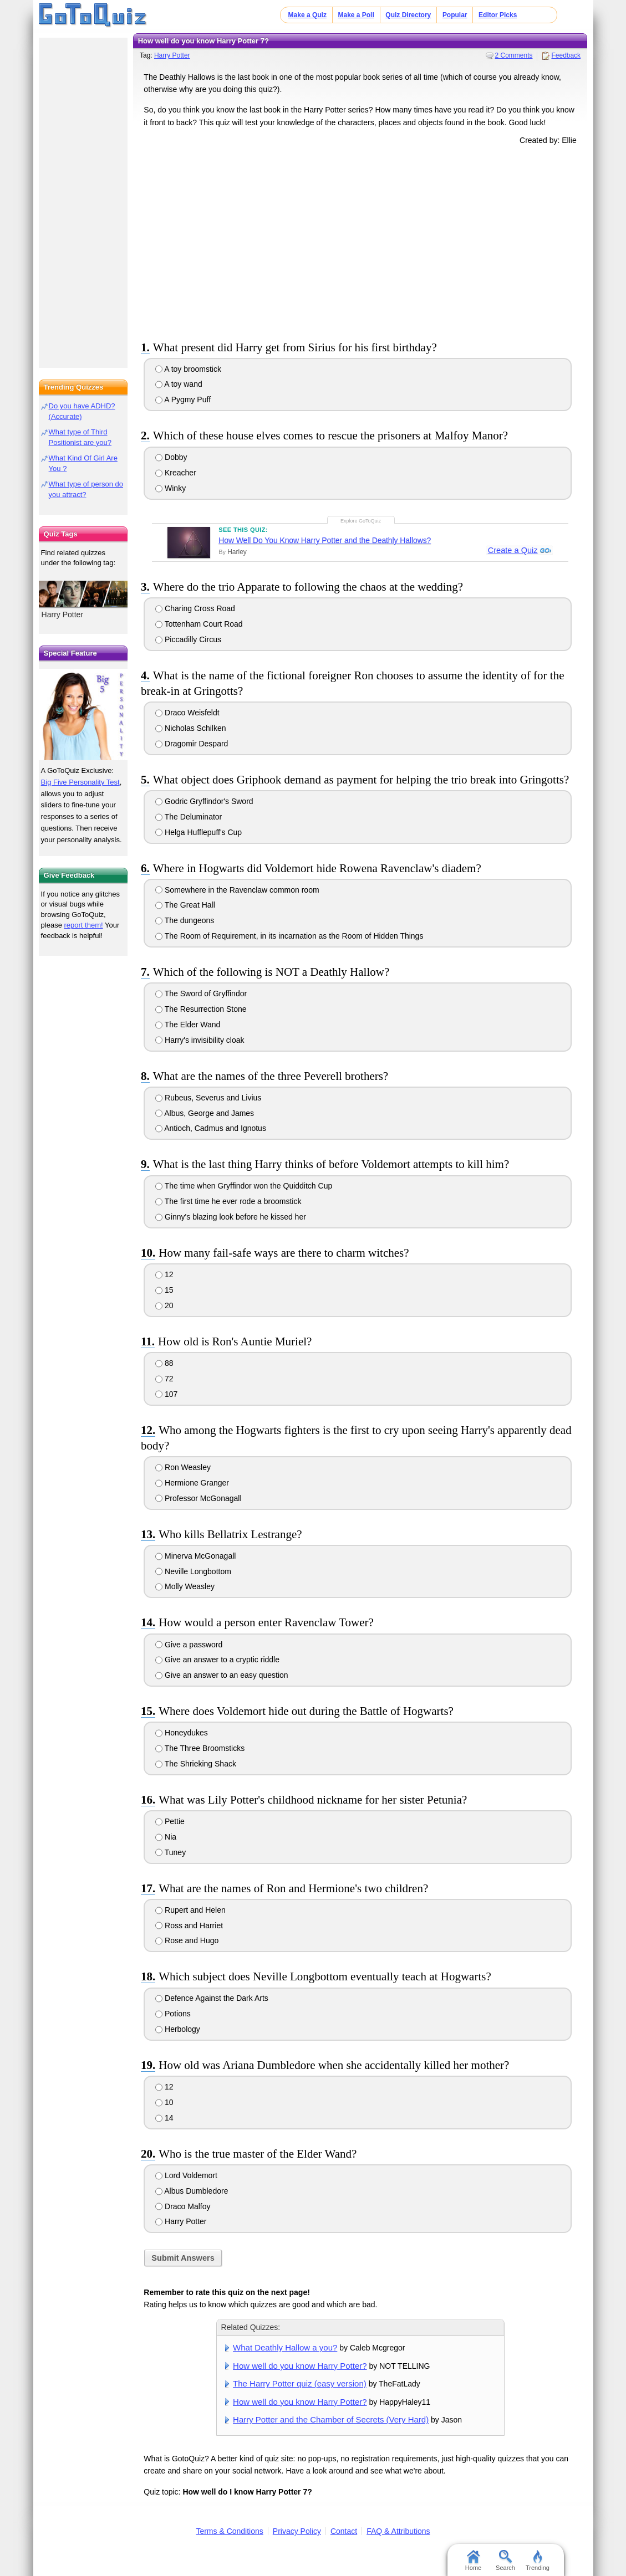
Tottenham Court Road (199, 623)
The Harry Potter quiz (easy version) (300, 2383)
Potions (173, 2013)
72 (164, 1378)
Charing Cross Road (195, 608)
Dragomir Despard (191, 743)
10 (164, 2102)
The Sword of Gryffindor (201, 993)
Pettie (170, 1821)
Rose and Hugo (186, 1940)
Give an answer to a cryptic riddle (217, 1659)
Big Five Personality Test (80, 782)
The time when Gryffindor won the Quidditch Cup (243, 1185)
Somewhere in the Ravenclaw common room (237, 889)
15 (164, 1290)
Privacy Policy (297, 2531)
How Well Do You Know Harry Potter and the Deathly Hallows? (324, 540)
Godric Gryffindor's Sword (204, 801)
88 (164, 1363)
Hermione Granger (192, 1482)
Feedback (566, 55)
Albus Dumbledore (191, 2190)
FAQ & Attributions (398, 2531)
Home (473, 2560)
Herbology (177, 2029)
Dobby (171, 457)
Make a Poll (356, 15)
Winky (170, 488)
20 (164, 1305)
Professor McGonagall (198, 1498)
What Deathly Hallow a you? (285, 2347)
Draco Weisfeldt (187, 712)
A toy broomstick (188, 369)
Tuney (170, 1852)
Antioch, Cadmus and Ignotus (210, 1128)
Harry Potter (172, 55)
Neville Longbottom (193, 1571)
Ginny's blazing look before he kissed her (230, 1216)
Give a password (188, 1644)
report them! (83, 925)
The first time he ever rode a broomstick (228, 1201)
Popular (454, 15)
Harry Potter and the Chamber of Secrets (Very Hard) (331, 2419)
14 (164, 2117)
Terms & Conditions (229, 2531)
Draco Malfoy (182, 2206)
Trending (537, 2560)
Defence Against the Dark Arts (211, 1998)
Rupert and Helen (190, 1910)
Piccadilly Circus (188, 639)
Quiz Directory (408, 15)
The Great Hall (185, 904)
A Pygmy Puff (183, 399)
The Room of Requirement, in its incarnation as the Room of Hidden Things (289, 935)
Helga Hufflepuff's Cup (198, 832)
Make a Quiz (307, 15)
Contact (343, 2531)
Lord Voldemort (186, 2175)
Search (505, 2560)
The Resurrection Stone (201, 1009)
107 (166, 1394)
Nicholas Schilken (190, 728)
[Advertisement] (360, 240)
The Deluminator (188, 816)
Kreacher (175, 472)
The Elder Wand (187, 1024)
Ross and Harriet (189, 1925)
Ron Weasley (183, 1467)
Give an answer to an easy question (221, 1675)
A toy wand (178, 384)
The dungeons (184, 920)
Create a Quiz (512, 550)
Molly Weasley (185, 1586)
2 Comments (514, 55)
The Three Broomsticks (200, 1748)
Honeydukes (181, 1732)
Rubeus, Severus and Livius (208, 1097)
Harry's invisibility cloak (199, 1040)
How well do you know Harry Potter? (300, 2365)
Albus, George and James (204, 1113)
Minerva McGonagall (195, 1555)
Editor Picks (498, 15)
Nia (165, 1836)
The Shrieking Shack (195, 1763)
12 (164, 1274)
